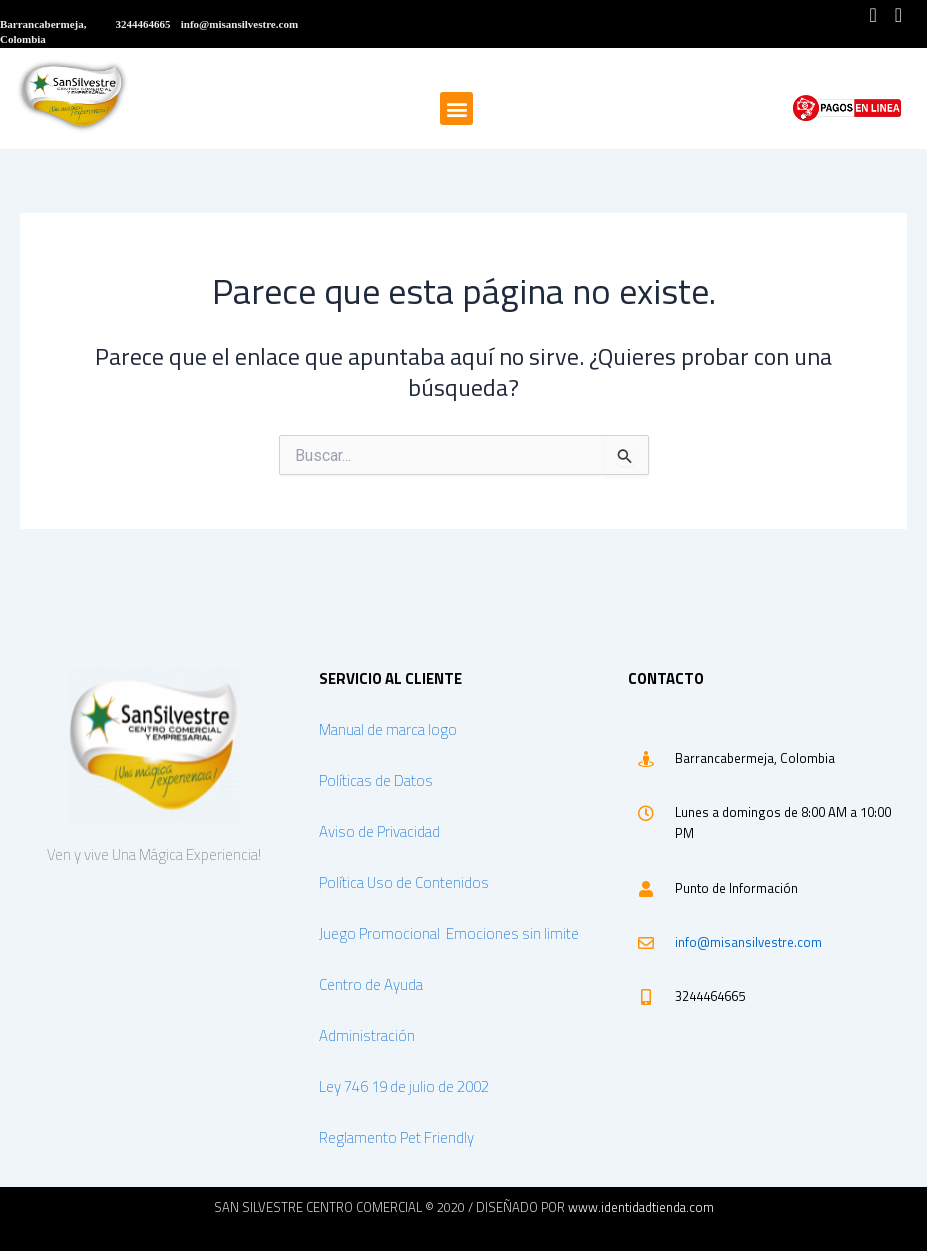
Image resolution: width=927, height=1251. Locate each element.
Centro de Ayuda (371, 984)
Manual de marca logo (388, 729)
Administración (367, 1035)
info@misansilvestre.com (748, 942)
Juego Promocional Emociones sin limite (450, 933)
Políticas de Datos (376, 780)
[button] (456, 108)
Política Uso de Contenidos (404, 882)
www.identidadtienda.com (641, 1207)
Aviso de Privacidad (379, 831)
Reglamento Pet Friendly (396, 1137)
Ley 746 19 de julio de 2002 (404, 1086)
